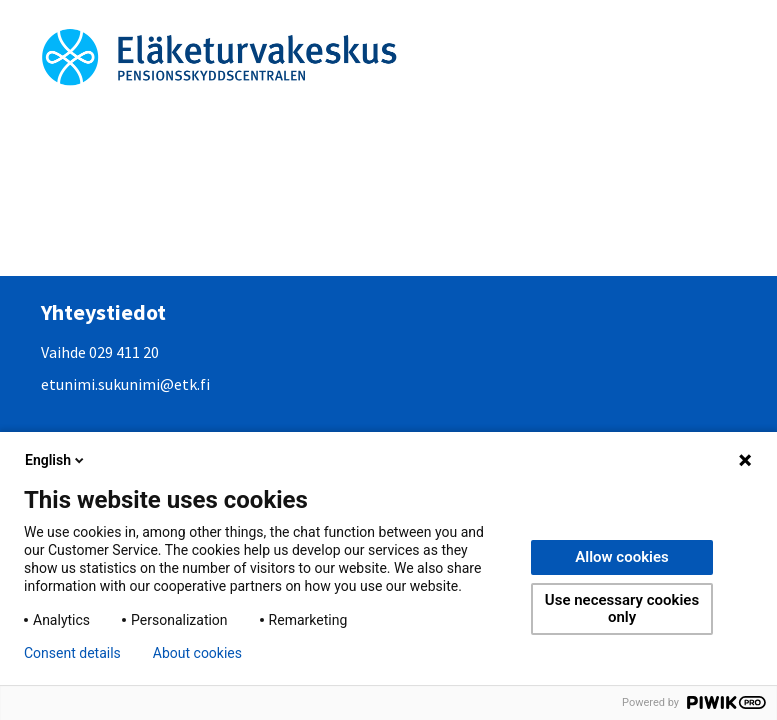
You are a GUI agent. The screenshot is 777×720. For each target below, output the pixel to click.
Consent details (72, 653)
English (56, 460)
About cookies (197, 653)
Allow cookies (622, 557)
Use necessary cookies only (622, 608)
